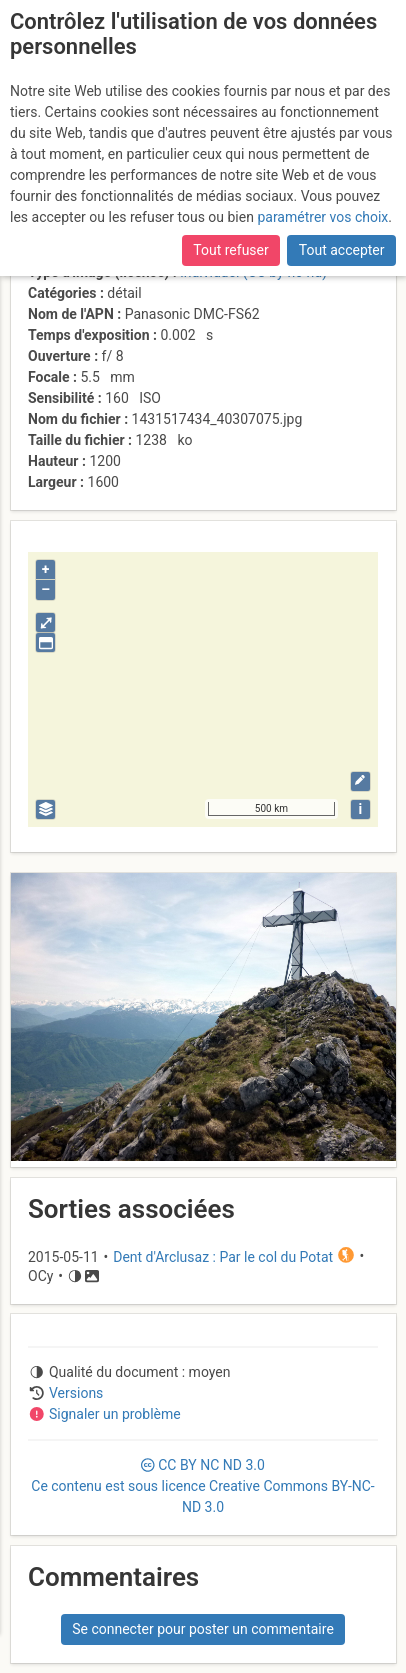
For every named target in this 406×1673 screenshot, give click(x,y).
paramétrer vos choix (322, 217)
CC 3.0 (202, 1486)
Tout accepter (342, 250)
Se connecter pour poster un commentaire (203, 1629)
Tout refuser (230, 250)
